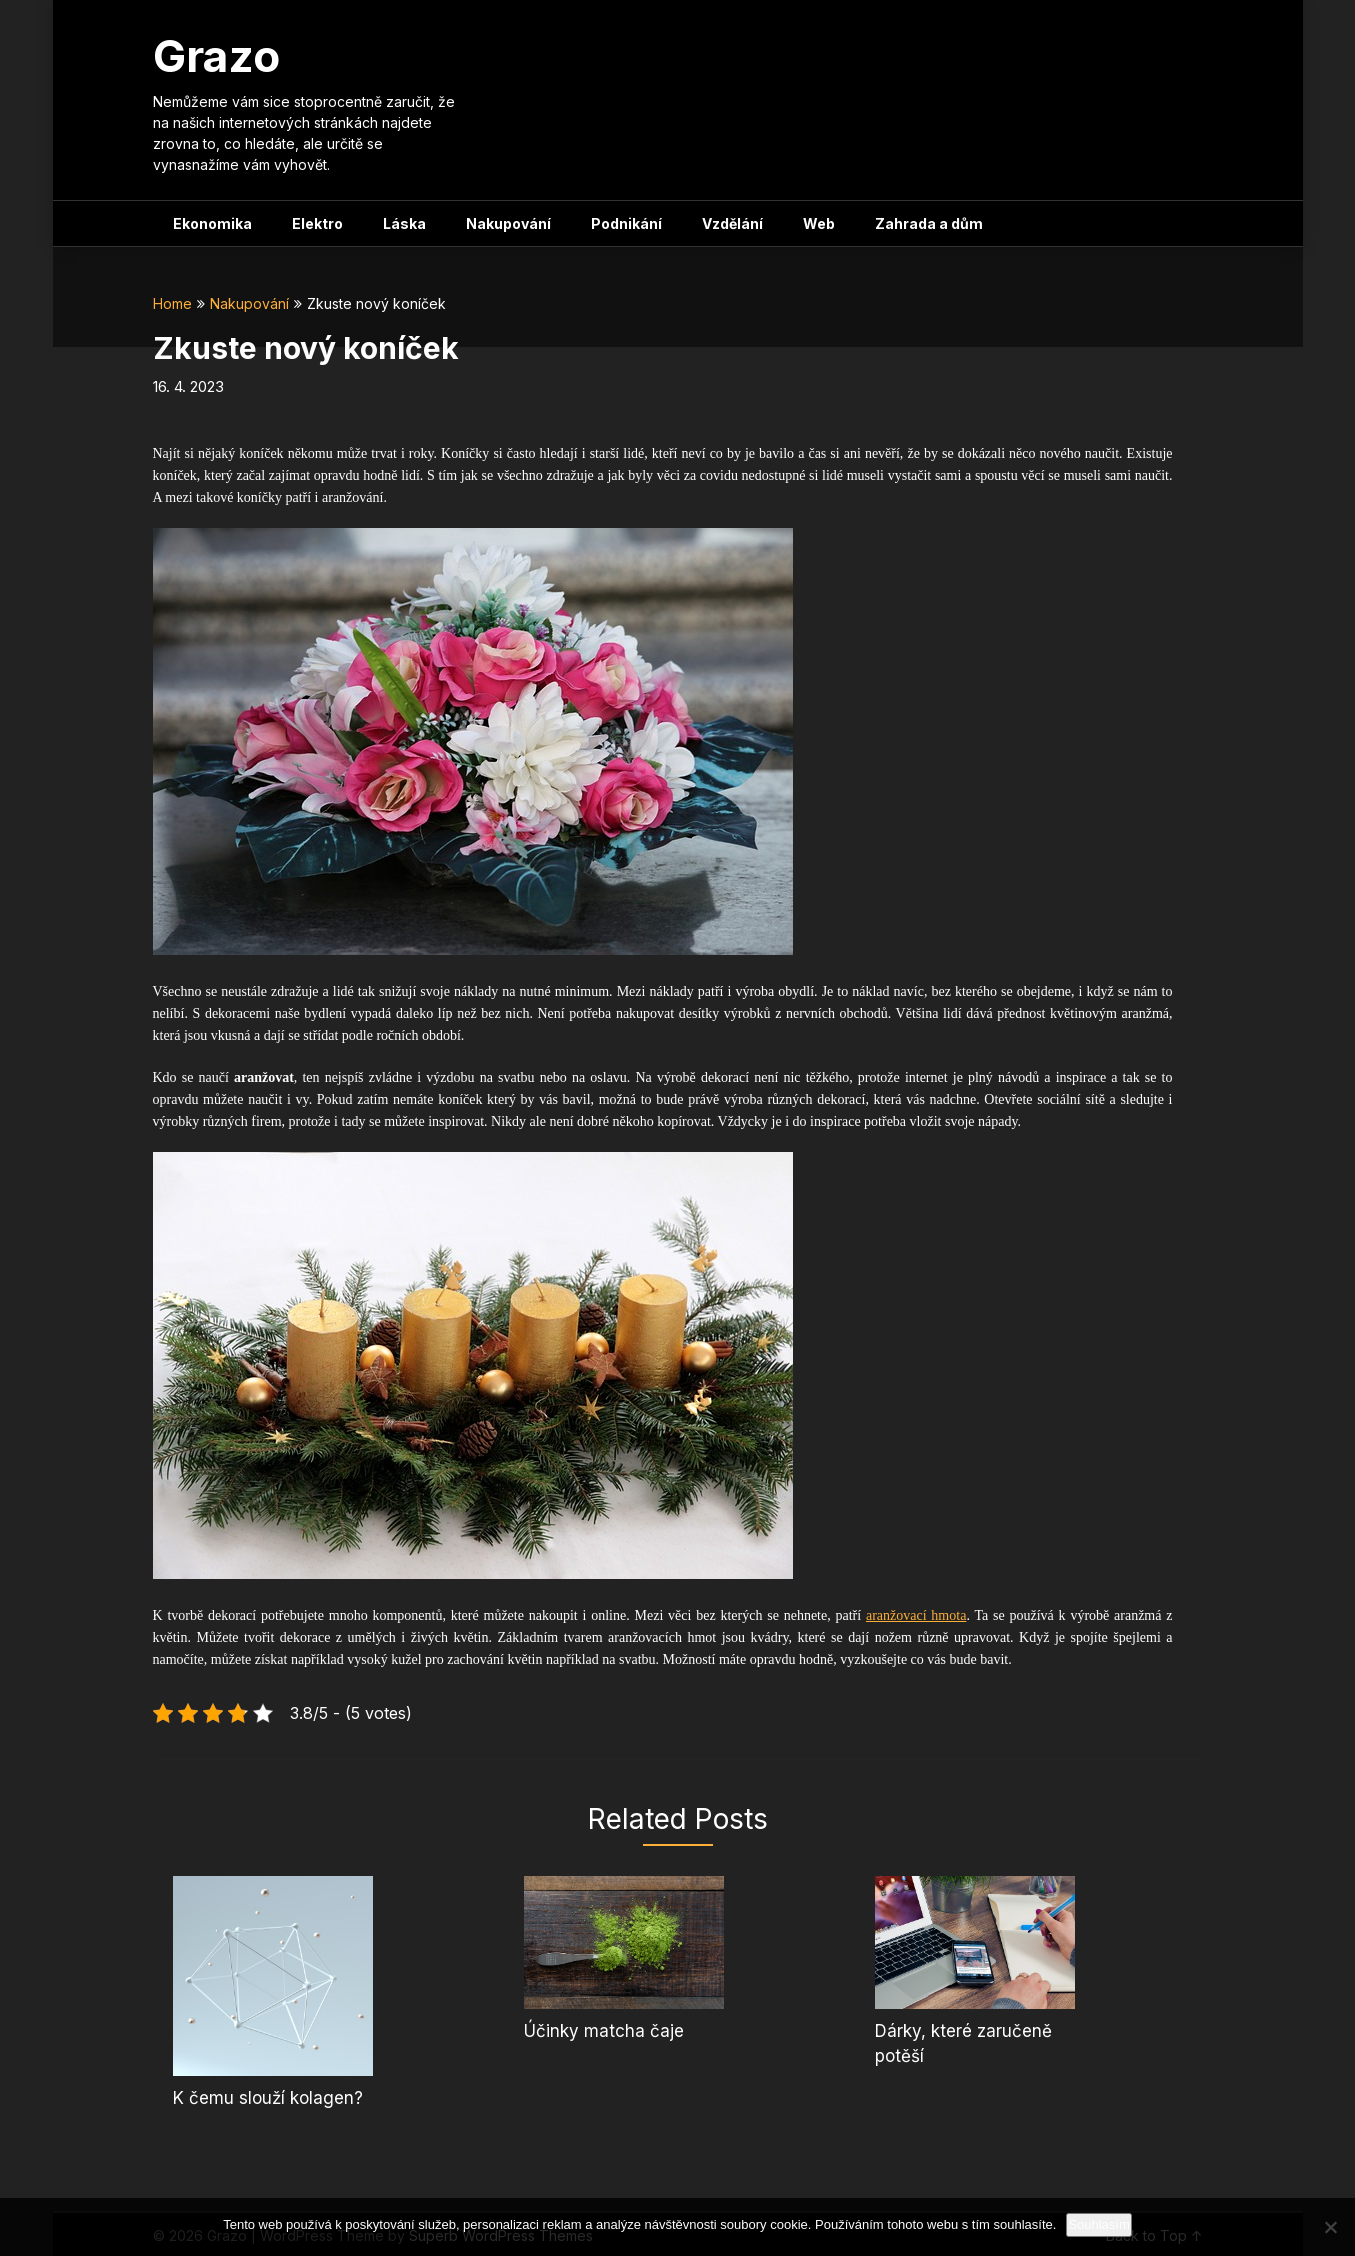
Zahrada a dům (929, 223)
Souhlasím (1098, 2224)
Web (819, 223)
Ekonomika (212, 223)
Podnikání (626, 223)
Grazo (216, 56)
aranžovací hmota (916, 1615)
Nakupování (508, 223)
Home (172, 303)
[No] (1330, 2227)
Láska (404, 223)
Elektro (317, 223)
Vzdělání (732, 223)
